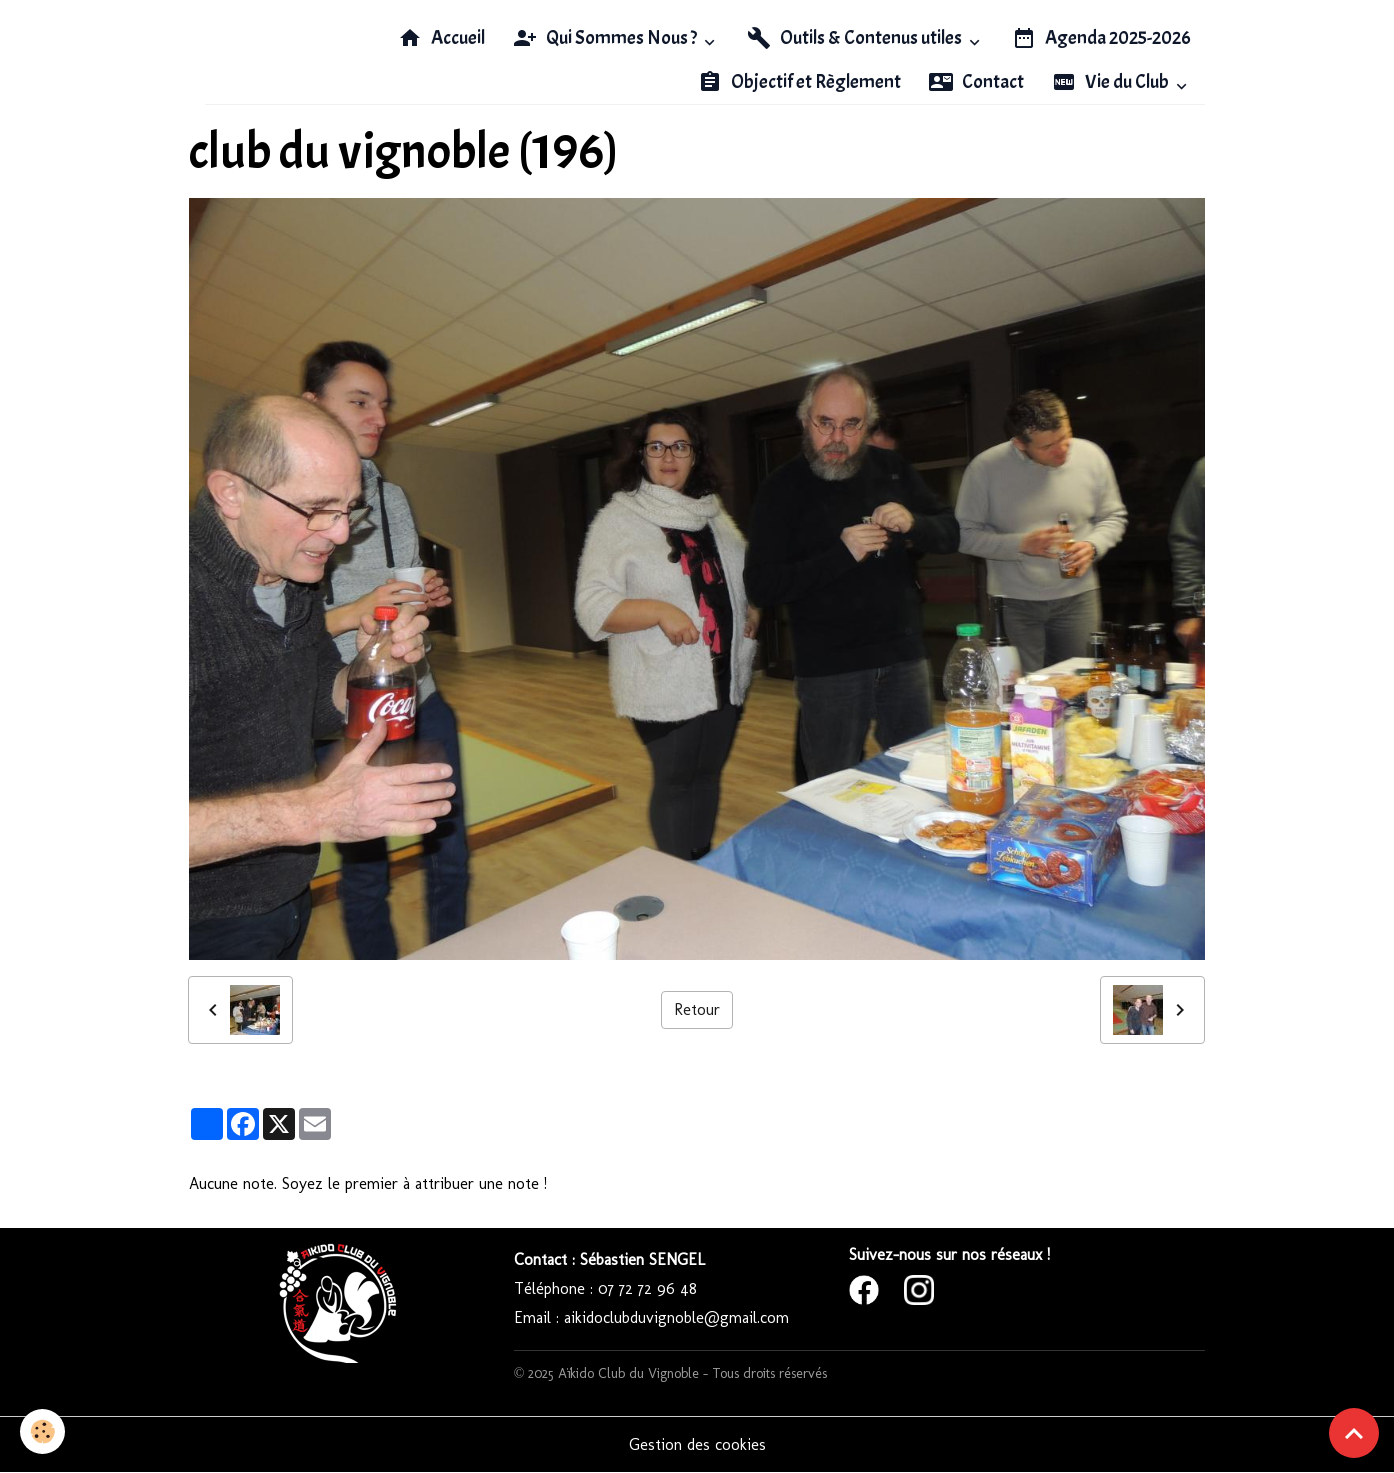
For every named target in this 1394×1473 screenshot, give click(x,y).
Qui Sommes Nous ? (606, 38)
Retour (697, 1009)
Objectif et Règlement (799, 82)
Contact (976, 82)
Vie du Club (1112, 82)
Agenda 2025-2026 (1101, 38)
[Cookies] (42, 1431)
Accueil (441, 38)
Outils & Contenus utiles (856, 38)
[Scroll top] (1354, 1433)
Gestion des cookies (697, 1444)
